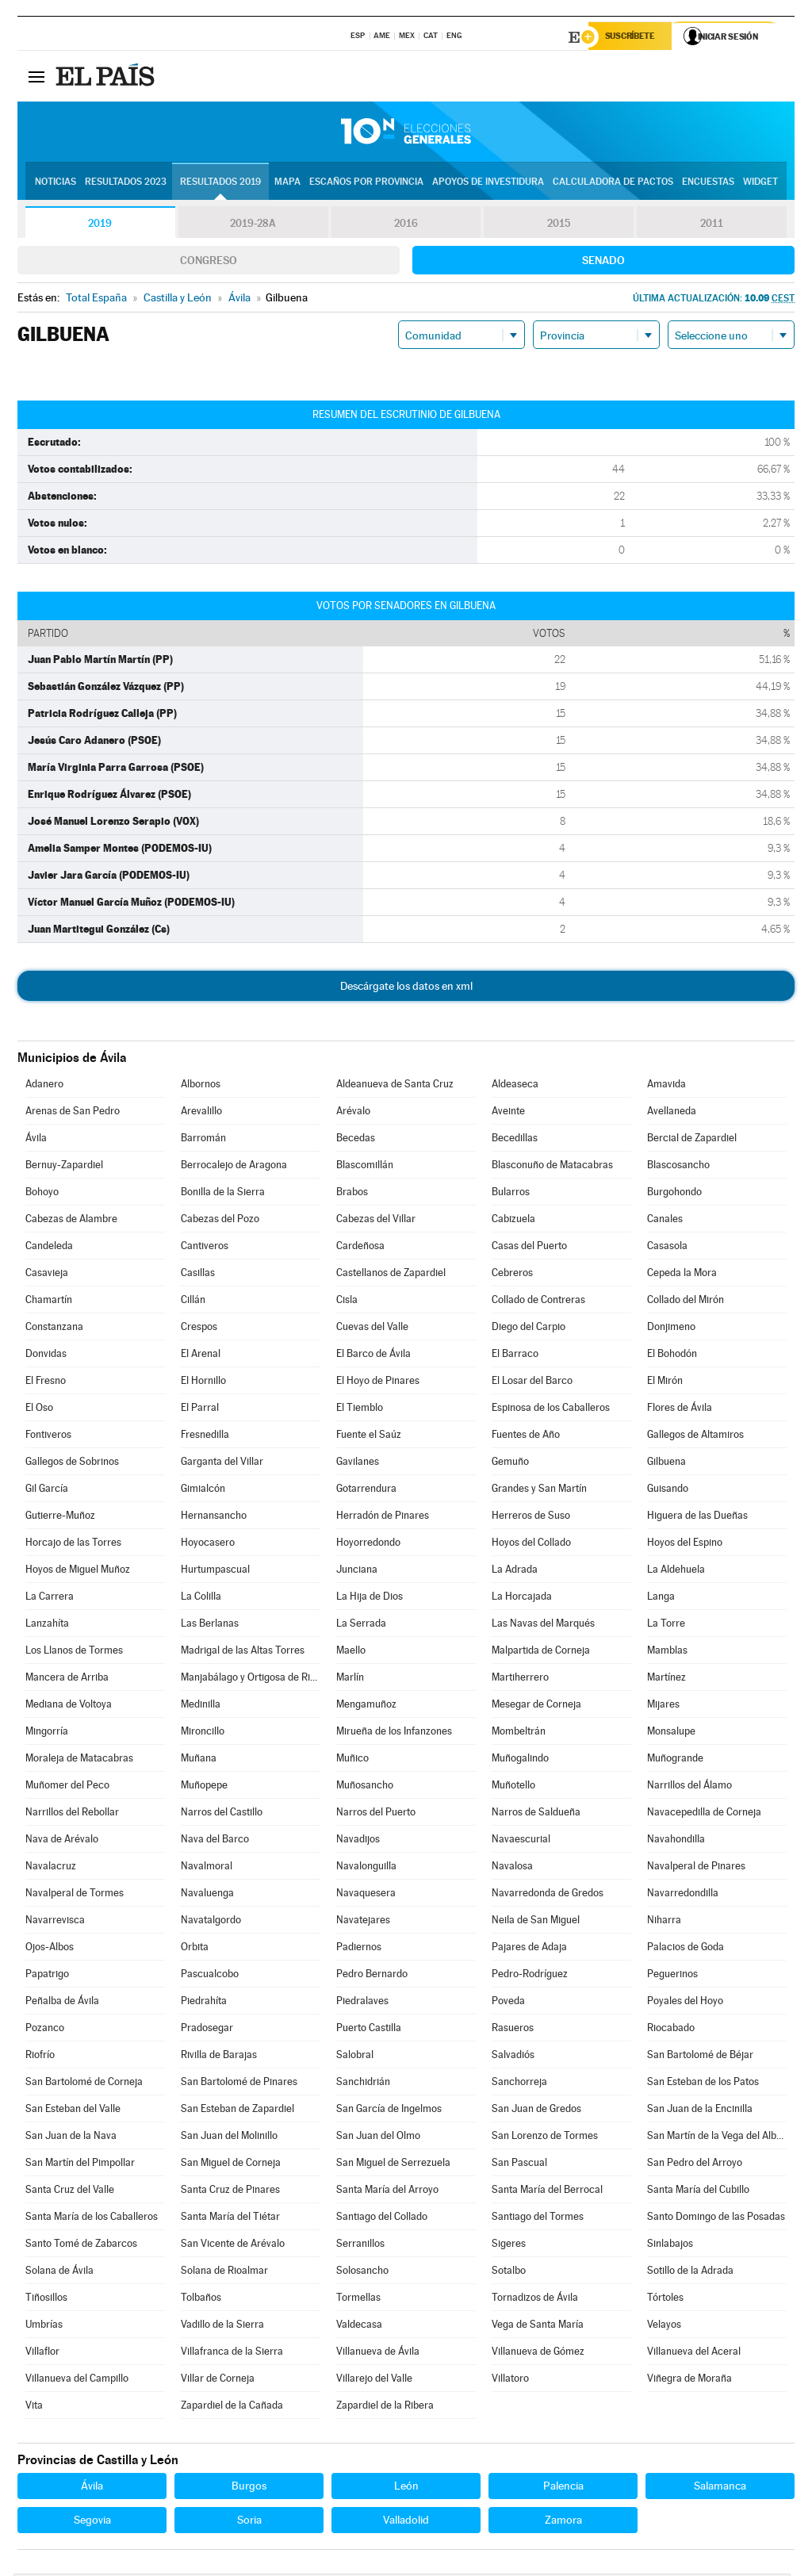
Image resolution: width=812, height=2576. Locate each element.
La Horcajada (522, 1598)
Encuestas (708, 183)
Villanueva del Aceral (694, 2353)
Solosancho (362, 2273)
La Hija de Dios (369, 1598)
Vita (34, 2407)
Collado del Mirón (685, 1302)
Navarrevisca (55, 1922)
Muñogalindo (520, 1760)
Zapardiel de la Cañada (232, 2407)
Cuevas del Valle (372, 1329)
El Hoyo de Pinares (377, 1383)
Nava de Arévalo (61, 1841)
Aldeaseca (515, 1086)
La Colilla (201, 1598)
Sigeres (509, 2246)
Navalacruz (50, 1868)
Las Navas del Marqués (543, 1625)
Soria (249, 2522)
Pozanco (44, 2030)
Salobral (354, 2057)
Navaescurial (521, 1841)
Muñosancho (364, 1787)
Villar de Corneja (218, 2380)
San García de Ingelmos (389, 2111)
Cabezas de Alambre (71, 1221)
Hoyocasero (208, 1545)
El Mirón (665, 1383)
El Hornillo (203, 1383)
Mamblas (667, 1652)
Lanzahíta (47, 1625)
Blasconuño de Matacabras (552, 1167)
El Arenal (200, 1356)
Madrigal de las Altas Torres (242, 1652)
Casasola (667, 1248)
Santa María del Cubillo (698, 2192)
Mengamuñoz (366, 1706)
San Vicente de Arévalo (233, 2246)
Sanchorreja (519, 2084)
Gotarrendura (366, 1491)
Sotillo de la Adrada (690, 2273)
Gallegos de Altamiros (695, 1437)
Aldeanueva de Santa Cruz (395, 1086)
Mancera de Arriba (67, 1679)
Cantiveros (204, 1248)
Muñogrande (675, 1760)
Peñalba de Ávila (62, 2003)
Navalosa (512, 1868)
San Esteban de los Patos (703, 2084)
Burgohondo (674, 1194)
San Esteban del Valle (73, 2111)
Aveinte (508, 1113)
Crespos (199, 1329)
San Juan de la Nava (71, 2138)
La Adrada (515, 1571)
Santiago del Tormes (538, 2219)
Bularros (511, 1194)
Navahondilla (676, 1841)
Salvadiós (513, 2057)
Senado (603, 262)
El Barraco (515, 1356)
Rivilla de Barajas (219, 2057)
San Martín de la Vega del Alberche (717, 2138)
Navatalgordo (211, 1922)
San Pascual (519, 2165)
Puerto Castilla (368, 2030)
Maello (351, 1652)
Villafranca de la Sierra (232, 2353)
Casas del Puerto (529, 1248)
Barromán (203, 1140)
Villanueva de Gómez (538, 2353)
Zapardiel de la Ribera (385, 2407)
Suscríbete (633, 37)
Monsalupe (671, 1733)
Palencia (563, 2488)
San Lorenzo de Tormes (545, 2138)
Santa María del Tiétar (230, 2219)
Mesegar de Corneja (536, 1706)
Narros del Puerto (376, 1814)
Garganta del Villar (222, 1464)
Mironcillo (202, 1733)
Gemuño (510, 1464)
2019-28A (253, 225)
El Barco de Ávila (373, 1356)
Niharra (664, 1922)
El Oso (39, 1410)
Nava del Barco (215, 1841)
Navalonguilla (366, 1868)
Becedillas (515, 1140)
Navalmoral (206, 1868)
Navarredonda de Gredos (547, 1895)
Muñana (198, 1760)
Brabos (352, 1194)
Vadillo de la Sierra (222, 2327)
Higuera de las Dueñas (697, 1518)
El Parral (200, 1410)
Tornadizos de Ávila (535, 2300)
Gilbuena (666, 1464)
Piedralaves (362, 2003)
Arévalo (353, 1113)
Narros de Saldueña (536, 1814)
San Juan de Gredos (536, 2111)
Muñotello (513, 1787)
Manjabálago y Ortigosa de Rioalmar (250, 1679)
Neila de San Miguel (536, 1922)
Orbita (195, 1949)
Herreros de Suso (531, 1518)
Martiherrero (520, 1679)
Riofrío (40, 2057)
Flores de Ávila (679, 1410)
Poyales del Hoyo (685, 2003)
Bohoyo (42, 1194)
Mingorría (46, 1733)
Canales (665, 1221)
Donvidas (46, 1356)
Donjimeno (671, 1329)
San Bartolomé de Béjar (700, 2057)
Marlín (350, 1679)
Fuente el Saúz (368, 1437)
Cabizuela (513, 1221)
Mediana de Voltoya (68, 1706)
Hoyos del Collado (531, 1545)
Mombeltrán (519, 1733)
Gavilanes (357, 1464)
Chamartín (48, 1302)
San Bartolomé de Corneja (84, 2084)
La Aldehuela (676, 1571)
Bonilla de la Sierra (223, 1194)
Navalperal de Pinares (696, 1868)
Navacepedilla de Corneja (704, 1814)
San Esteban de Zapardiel (237, 2111)
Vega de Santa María (538, 2327)
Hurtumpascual (215, 1571)
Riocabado (671, 2030)
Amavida (666, 1086)
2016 (406, 225)
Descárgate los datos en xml (406, 988)
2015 (559, 225)
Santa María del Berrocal (547, 2192)
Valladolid (406, 2522)
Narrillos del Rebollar (72, 1814)
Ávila (36, 1140)
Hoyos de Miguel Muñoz (77, 1571)
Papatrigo (47, 1976)
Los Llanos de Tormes (74, 1652)
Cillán (193, 1302)
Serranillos (360, 2246)
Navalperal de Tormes (74, 1895)
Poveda (508, 2003)
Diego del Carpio (528, 1329)
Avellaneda (671, 1113)
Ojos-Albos (49, 1949)
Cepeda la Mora (682, 1275)
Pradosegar (207, 2030)
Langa (661, 1598)
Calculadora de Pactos (613, 183)
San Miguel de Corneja (231, 2165)
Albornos (200, 1086)
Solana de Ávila (59, 2273)
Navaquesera (366, 1895)
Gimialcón (203, 1491)
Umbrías (44, 2327)
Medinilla (200, 1706)
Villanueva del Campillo (76, 2380)
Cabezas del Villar (376, 1221)
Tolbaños (201, 2300)
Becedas (355, 1140)
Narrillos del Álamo (689, 1787)
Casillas (198, 1275)
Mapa (287, 183)
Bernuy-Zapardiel (64, 1167)
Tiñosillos (46, 2300)
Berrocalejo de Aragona (234, 1167)
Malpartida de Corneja (541, 1652)
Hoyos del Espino (684, 1545)
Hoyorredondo (368, 1545)
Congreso (208, 262)
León (406, 2488)
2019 (100, 225)
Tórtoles (665, 2300)
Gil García (46, 1491)
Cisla (347, 1302)
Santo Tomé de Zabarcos (81, 2246)
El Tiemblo (359, 1410)
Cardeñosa (360, 1248)
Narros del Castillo (221, 1814)
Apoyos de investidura (488, 183)
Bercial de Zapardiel (692, 1140)
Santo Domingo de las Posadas (716, 2219)
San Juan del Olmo (378, 2138)
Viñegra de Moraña (689, 2380)
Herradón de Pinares (382, 1518)
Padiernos (358, 1949)
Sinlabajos (670, 2246)
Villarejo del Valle (374, 2380)
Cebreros (512, 1275)
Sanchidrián (363, 2084)
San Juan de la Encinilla (700, 2111)
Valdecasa (359, 2327)
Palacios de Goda (685, 1949)
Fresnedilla (205, 1437)
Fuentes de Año (526, 1437)
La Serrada (361, 1625)
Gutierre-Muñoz (60, 1518)
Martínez (666, 1679)
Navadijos (358, 1841)
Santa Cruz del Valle (69, 2192)
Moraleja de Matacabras (79, 1760)
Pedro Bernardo (372, 1976)
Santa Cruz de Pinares (230, 2192)
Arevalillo (201, 1113)
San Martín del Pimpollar (80, 2165)
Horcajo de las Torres (73, 1545)
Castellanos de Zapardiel (391, 1275)
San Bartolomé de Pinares (239, 2084)
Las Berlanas (210, 1625)
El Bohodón (672, 1356)
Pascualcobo (210, 1976)
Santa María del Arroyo (387, 2192)
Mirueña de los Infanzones (394, 1733)
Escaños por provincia (366, 183)
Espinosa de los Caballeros (551, 1410)
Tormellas (358, 2300)
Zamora (563, 2522)
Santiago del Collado (381, 2219)
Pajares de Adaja (529, 1949)
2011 (711, 225)
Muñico (352, 1760)
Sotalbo (509, 2273)
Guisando (667, 1491)
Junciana (356, 1571)
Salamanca (720, 2488)
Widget (760, 183)
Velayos (664, 2327)
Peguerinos (672, 1976)
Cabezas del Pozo (220, 1221)
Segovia (92, 2522)
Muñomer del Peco (67, 1787)
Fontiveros (48, 1437)
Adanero (44, 1086)
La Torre (666, 1625)
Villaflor (42, 2353)
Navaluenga (207, 1895)
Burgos (249, 2488)
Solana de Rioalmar (224, 2273)
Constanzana (54, 1329)
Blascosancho (678, 1167)
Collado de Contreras (538, 1302)
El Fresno (45, 1383)
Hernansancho (214, 1518)
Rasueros (513, 2030)
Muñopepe (204, 1787)
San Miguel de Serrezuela (393, 2165)
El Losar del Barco (532, 1383)
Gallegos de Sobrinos (72, 1464)
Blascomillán (364, 1167)
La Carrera (49, 1598)
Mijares (663, 1706)
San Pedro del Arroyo (694, 2165)
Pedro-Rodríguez (530, 1976)
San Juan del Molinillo (229, 2138)
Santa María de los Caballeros (91, 2219)
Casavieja (46, 1275)
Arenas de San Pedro (72, 1113)
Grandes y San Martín (539, 1491)
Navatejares (363, 1922)
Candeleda (49, 1248)
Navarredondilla (682, 1895)
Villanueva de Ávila (377, 2353)
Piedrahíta (204, 2003)
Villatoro (510, 2380)
